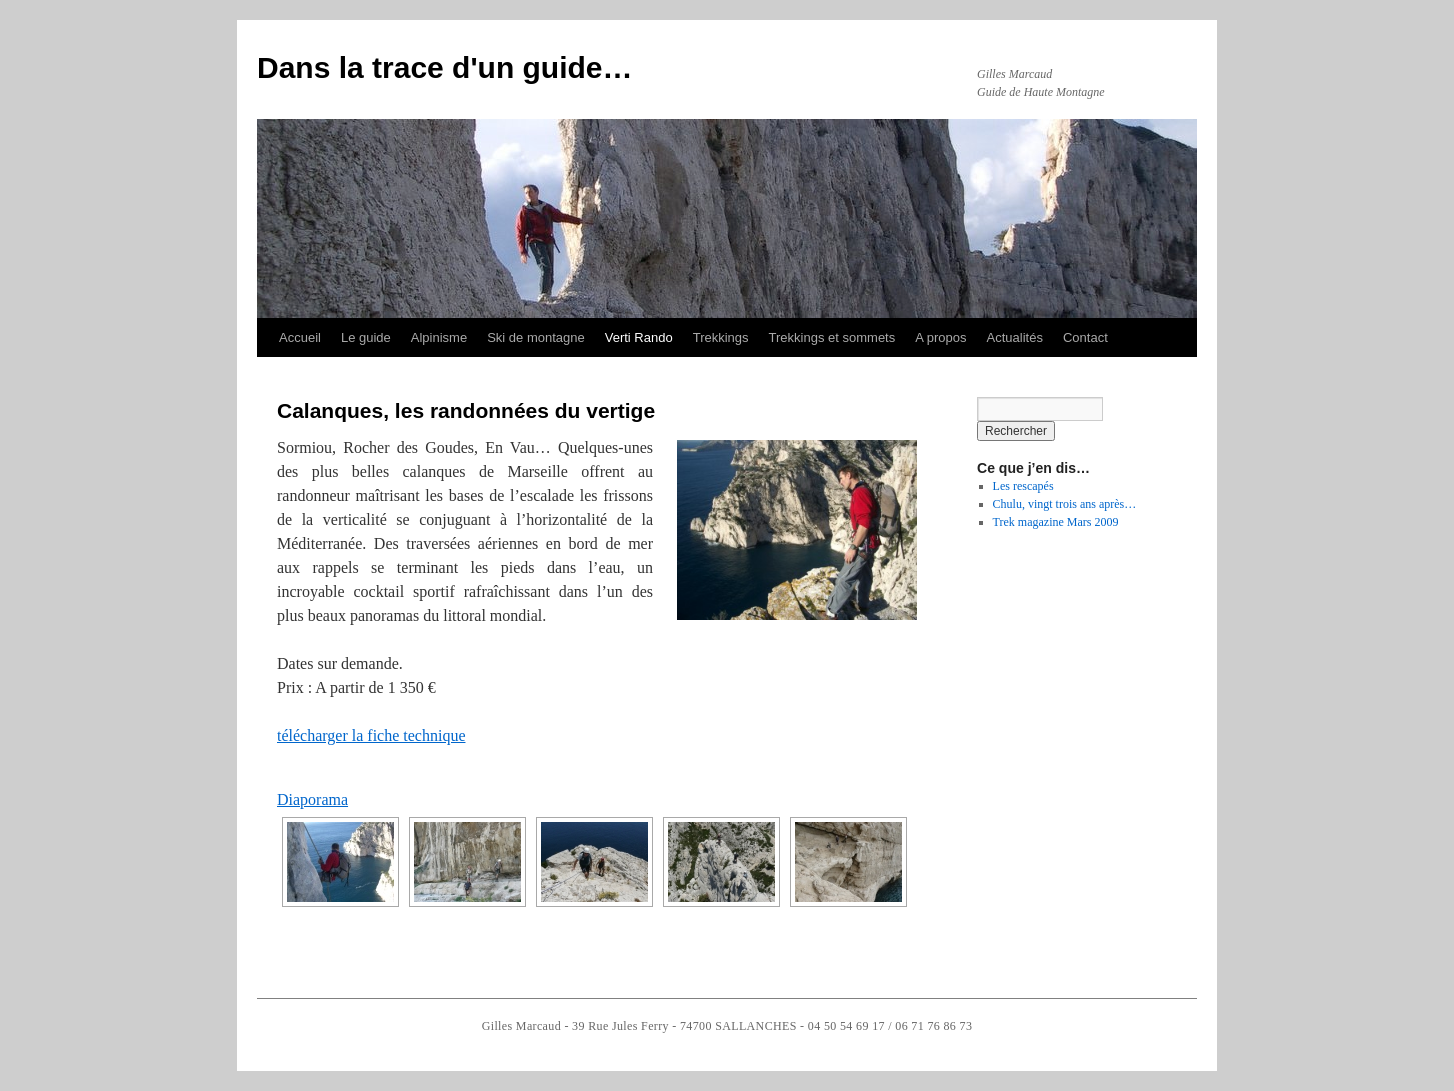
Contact (1085, 337)
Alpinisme (439, 337)
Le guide (366, 337)
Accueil (300, 337)
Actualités (1015, 337)
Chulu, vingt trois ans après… (1065, 504)
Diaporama (312, 799)
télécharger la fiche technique (371, 735)
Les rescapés (1023, 486)
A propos (940, 337)
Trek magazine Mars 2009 (1056, 522)
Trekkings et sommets (832, 337)
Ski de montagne (536, 337)
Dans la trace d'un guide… (445, 67)
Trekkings (721, 337)
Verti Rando (639, 337)
